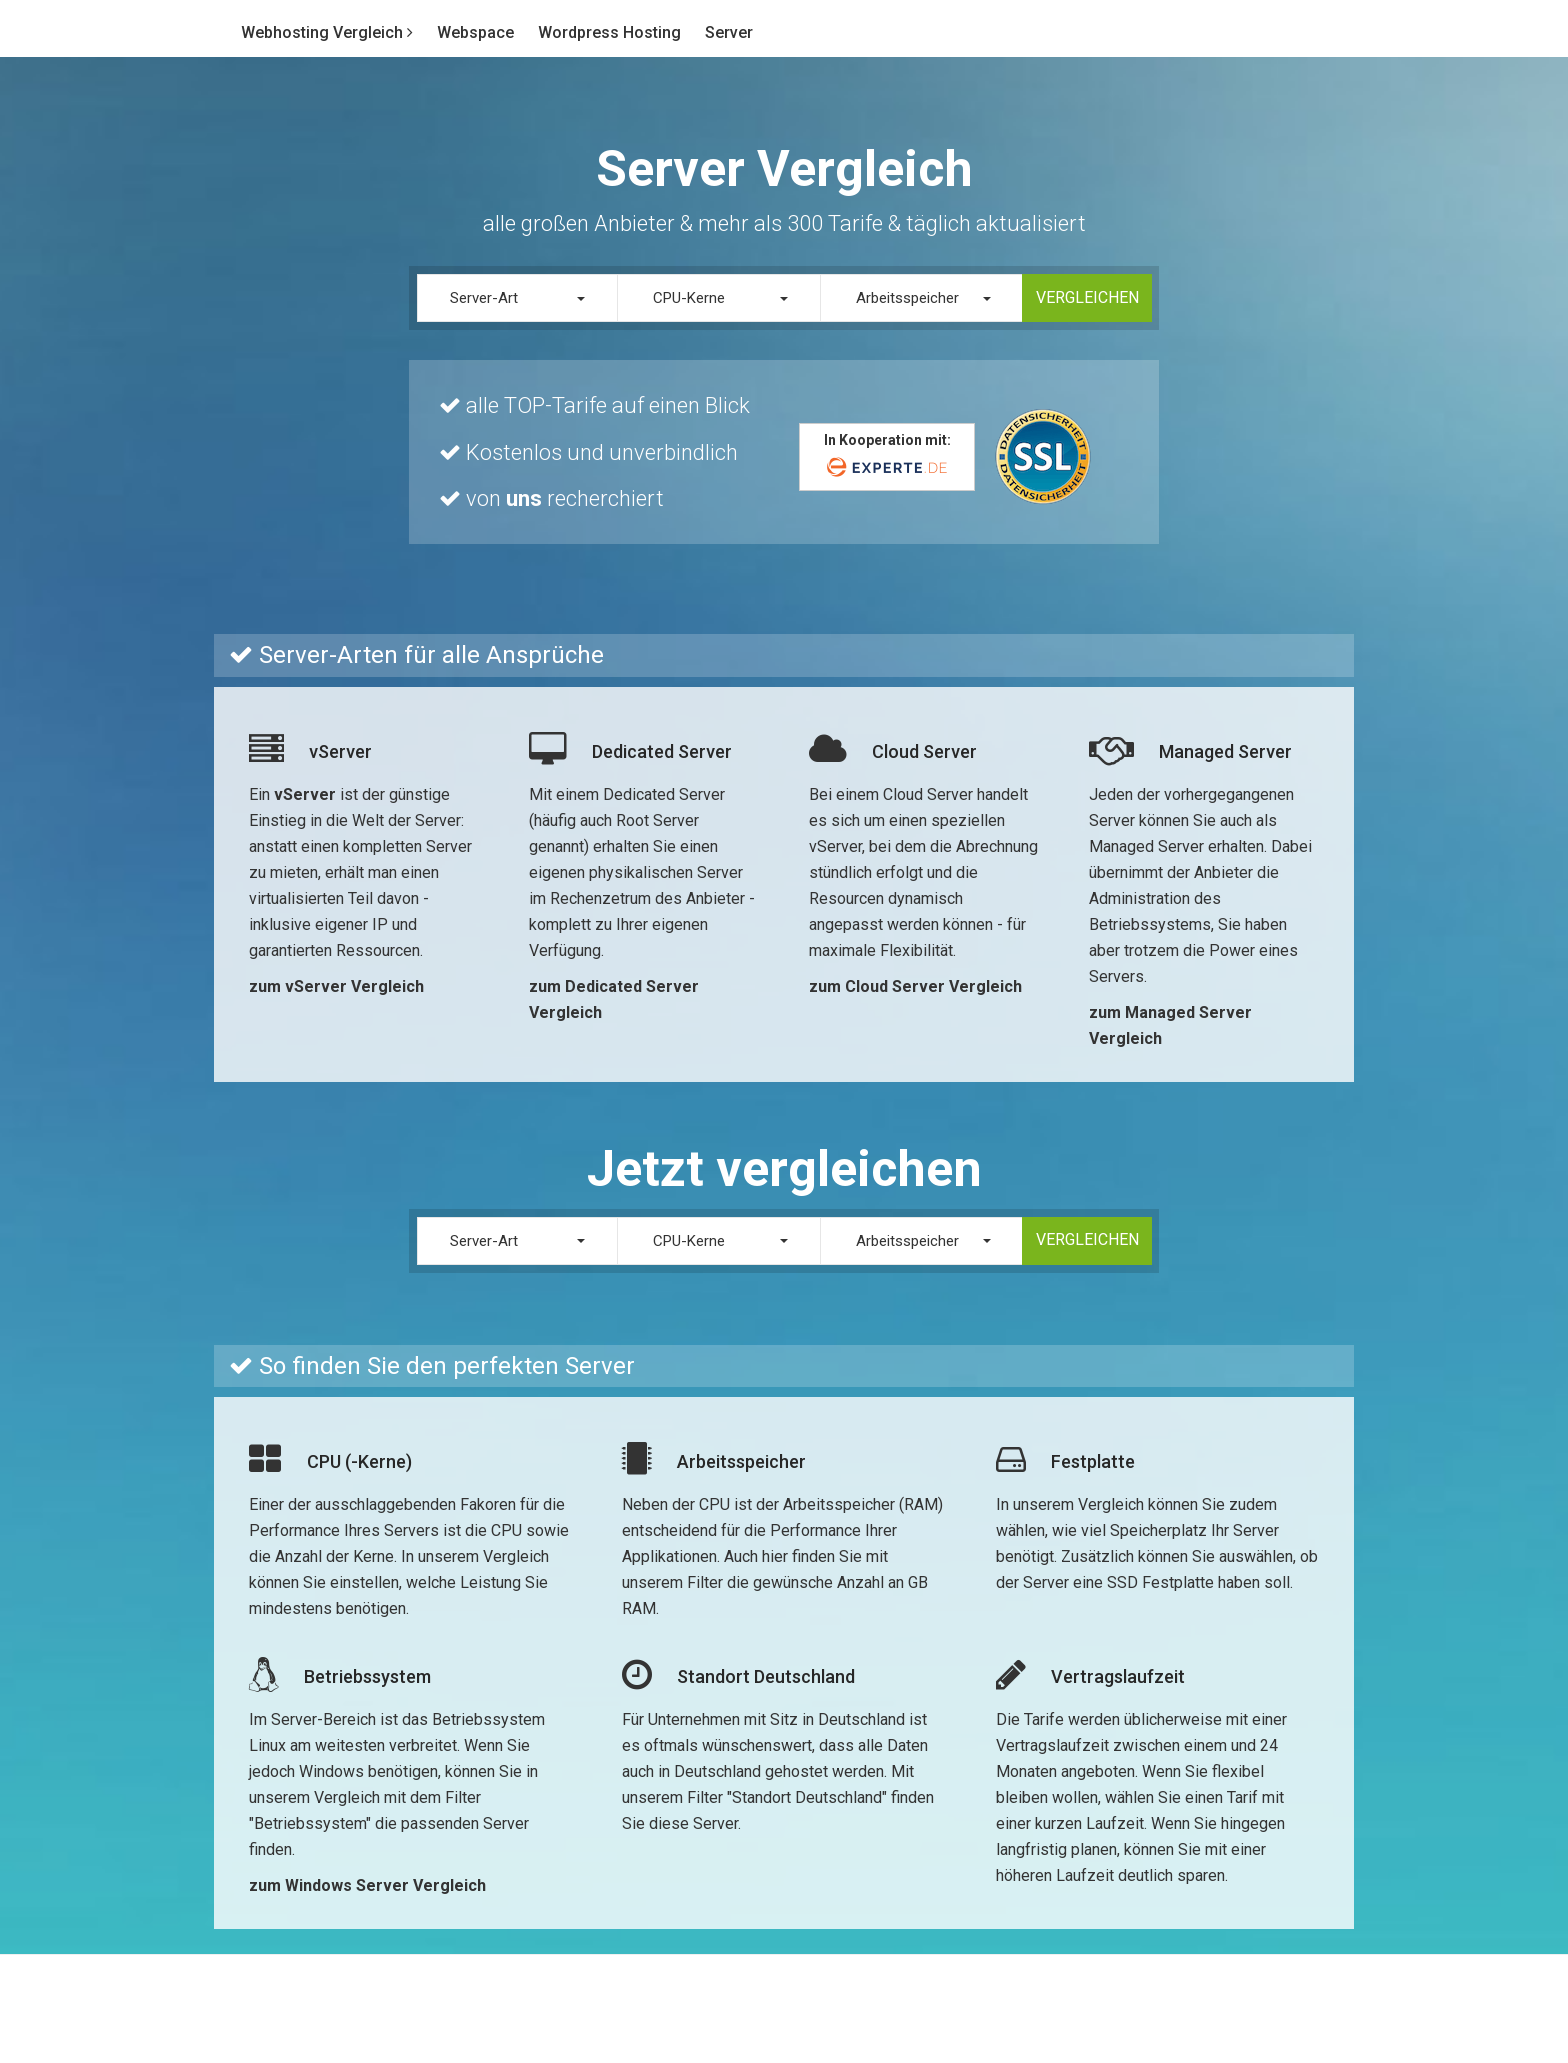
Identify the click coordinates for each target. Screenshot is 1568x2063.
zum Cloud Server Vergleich (915, 986)
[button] (517, 298)
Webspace (475, 32)
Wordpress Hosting (609, 32)
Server (729, 32)
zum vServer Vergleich (336, 986)
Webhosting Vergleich (327, 32)
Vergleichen (1087, 297)
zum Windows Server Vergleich (367, 1885)
